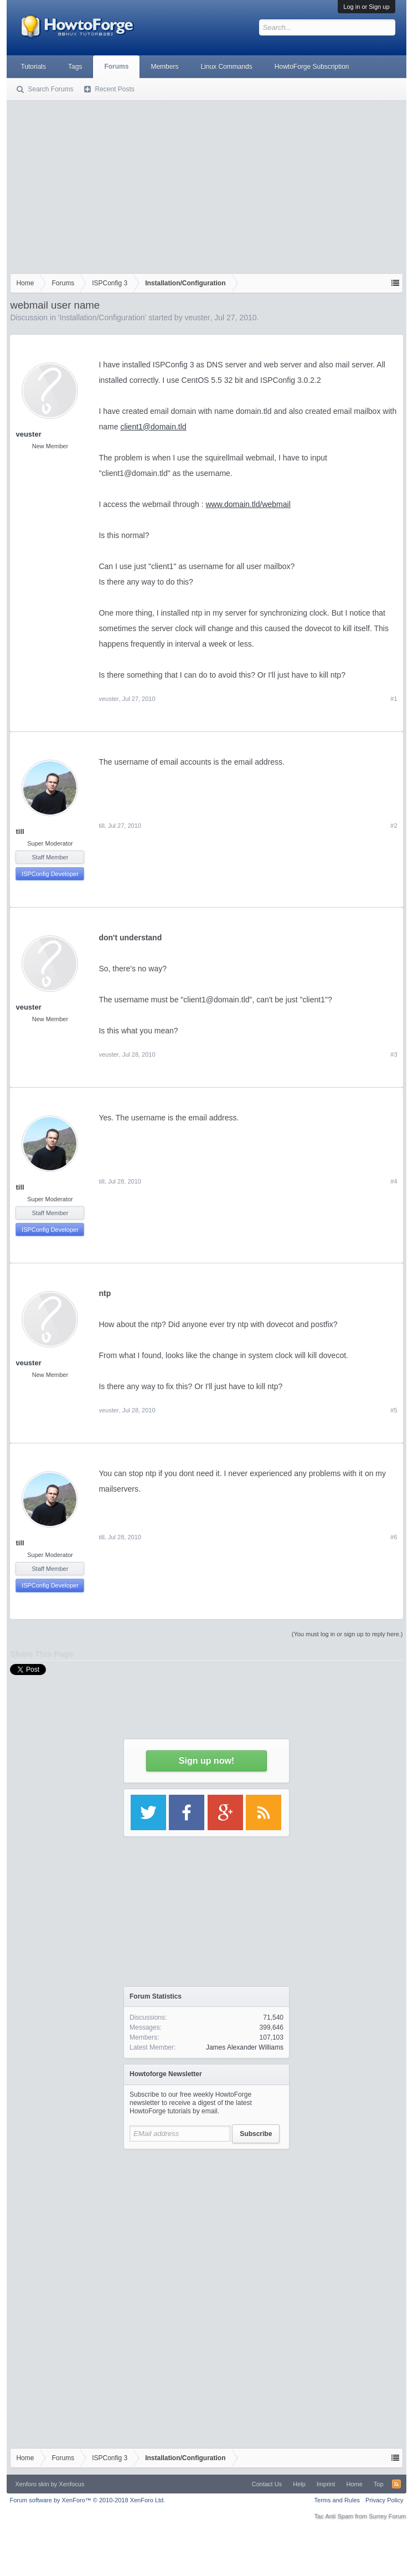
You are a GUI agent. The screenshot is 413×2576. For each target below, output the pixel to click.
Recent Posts (114, 89)
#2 (393, 825)
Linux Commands (226, 66)
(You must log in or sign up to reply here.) (347, 1634)
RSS (396, 2484)
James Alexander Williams (244, 2047)
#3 (393, 1054)
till (20, 831)
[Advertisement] (206, 184)
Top (379, 2484)
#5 (393, 1410)
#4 (393, 1181)
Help (299, 2484)
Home (354, 2484)
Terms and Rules (337, 2500)
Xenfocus (71, 2484)
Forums (116, 66)
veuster (197, 317)
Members (164, 66)
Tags (75, 66)
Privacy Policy (384, 2500)
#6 (393, 1537)
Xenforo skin (32, 2484)
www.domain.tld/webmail (247, 504)
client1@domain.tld (153, 426)
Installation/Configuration (102, 317)
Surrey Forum (387, 2516)
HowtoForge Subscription (312, 66)
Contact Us (267, 2484)
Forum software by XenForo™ (87, 2500)
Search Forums (50, 89)
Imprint (326, 2484)
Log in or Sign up (366, 6)
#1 (393, 698)
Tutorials (33, 66)
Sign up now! (206, 1760)
